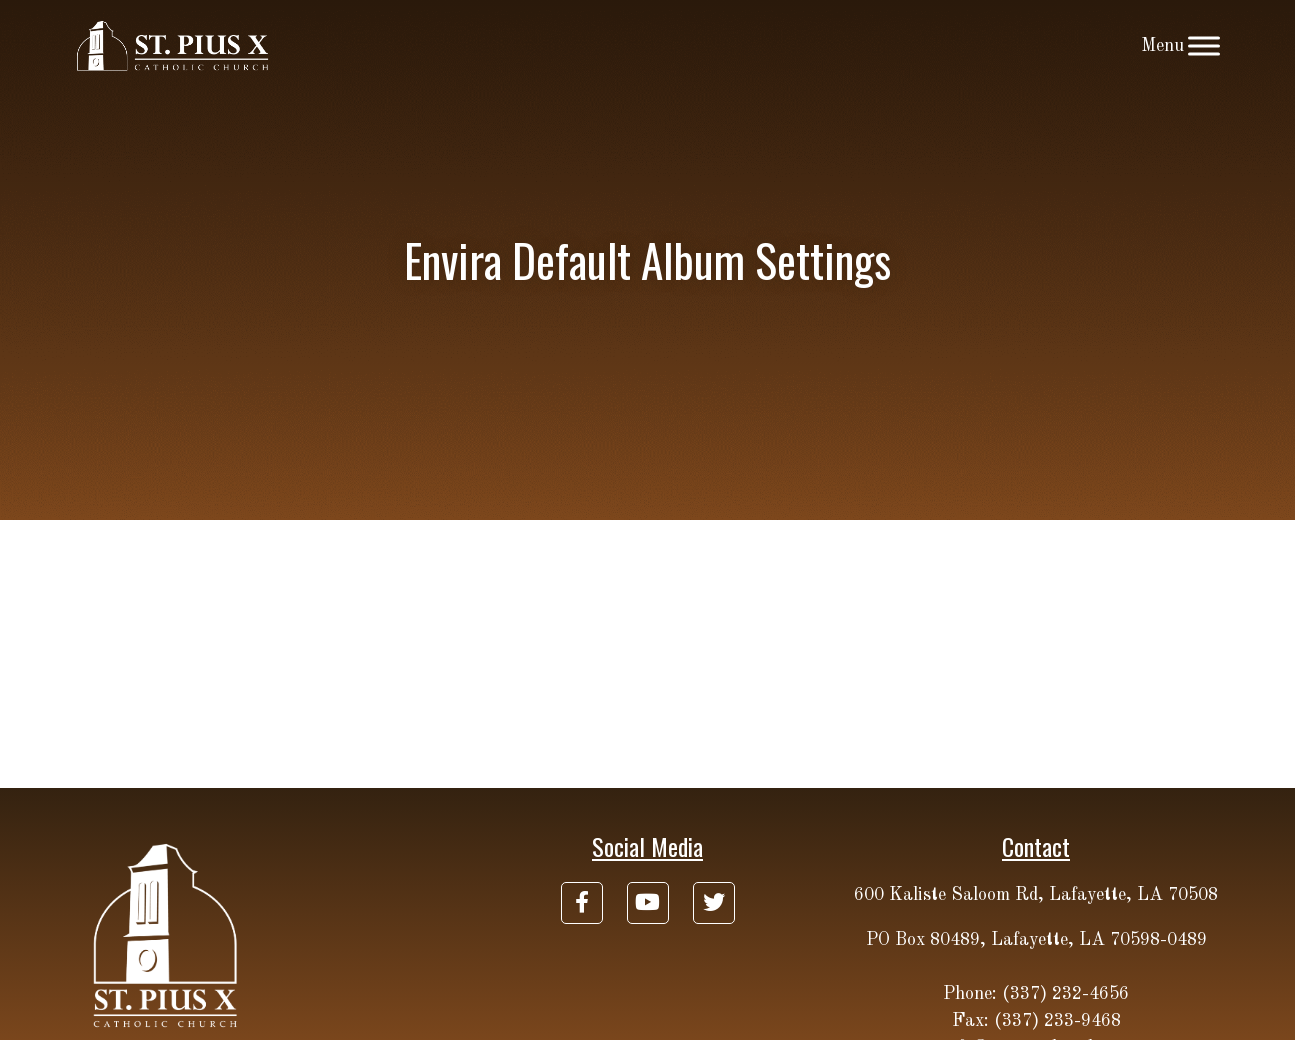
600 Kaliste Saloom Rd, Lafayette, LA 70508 (1036, 895)
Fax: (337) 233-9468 (1036, 1021)
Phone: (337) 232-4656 (1036, 994)
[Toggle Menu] (1204, 45)
